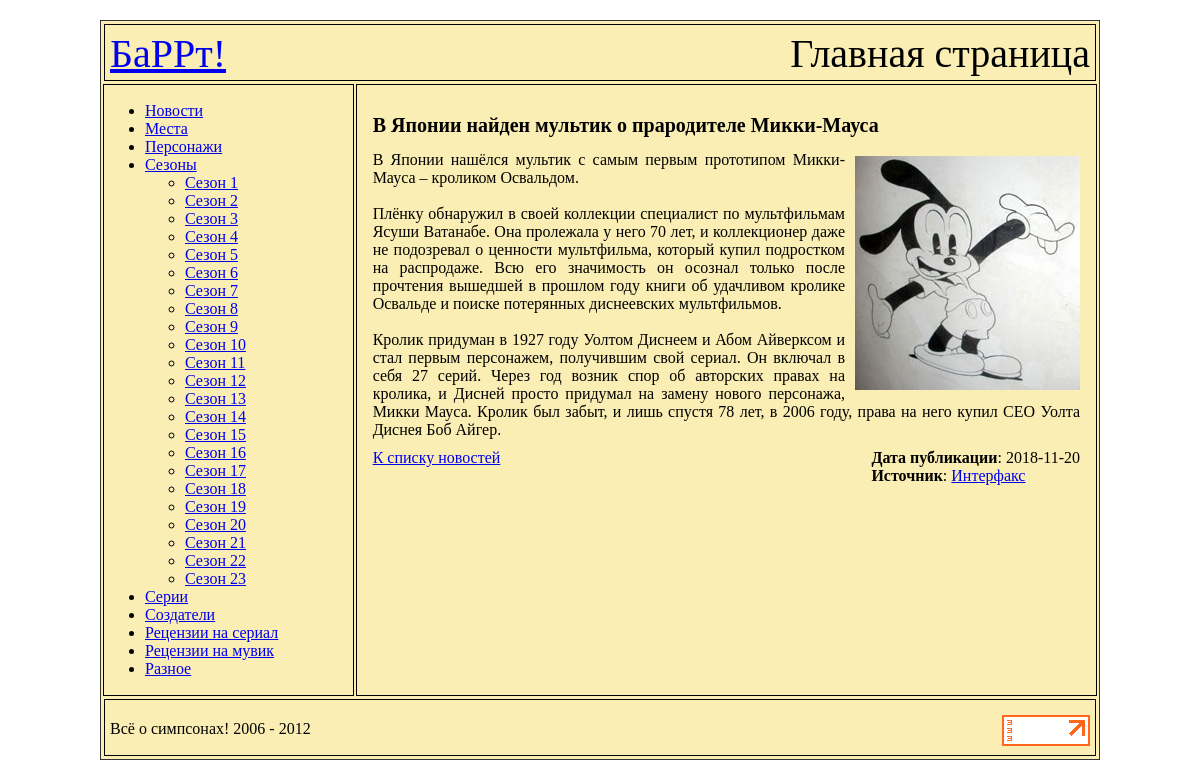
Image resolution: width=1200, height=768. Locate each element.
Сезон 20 (215, 524)
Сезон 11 (215, 362)
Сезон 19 (215, 506)
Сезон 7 (211, 290)
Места (166, 128)
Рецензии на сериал (211, 632)
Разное (168, 668)
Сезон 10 (215, 344)
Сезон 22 (215, 560)
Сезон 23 (215, 578)
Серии (166, 596)
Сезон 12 (215, 380)
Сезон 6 (211, 272)
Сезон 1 (211, 182)
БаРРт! (168, 53)
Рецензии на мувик (209, 650)
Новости (174, 110)
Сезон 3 (211, 218)
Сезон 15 (215, 434)
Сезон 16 (215, 452)
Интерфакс (988, 475)
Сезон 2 (211, 200)
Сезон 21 (215, 542)
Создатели (180, 614)
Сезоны (171, 164)
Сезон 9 (211, 326)
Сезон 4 (211, 236)
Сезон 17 (215, 470)
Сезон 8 (211, 308)
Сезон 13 (215, 398)
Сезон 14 (215, 416)
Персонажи (183, 146)
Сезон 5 (211, 254)
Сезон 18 (215, 488)
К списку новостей (437, 457)
